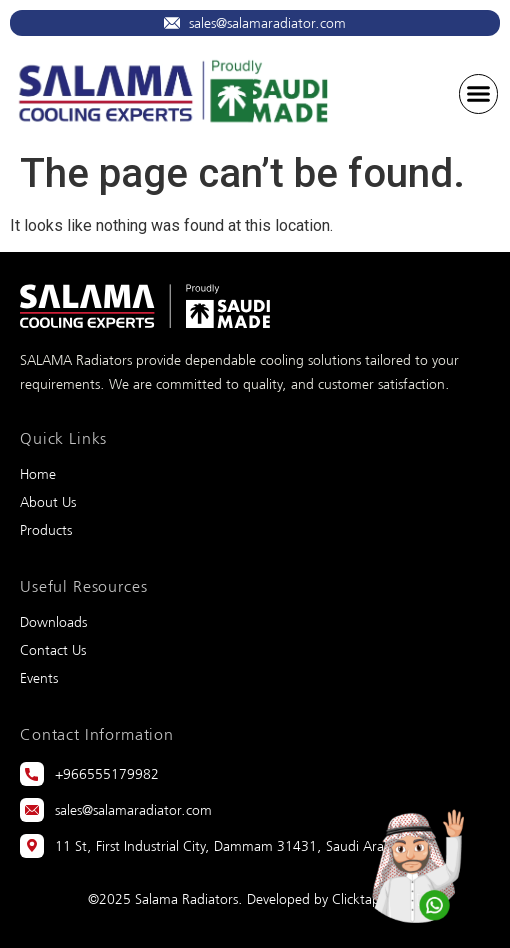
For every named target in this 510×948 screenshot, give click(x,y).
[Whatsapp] (416, 858)
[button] (479, 94)
